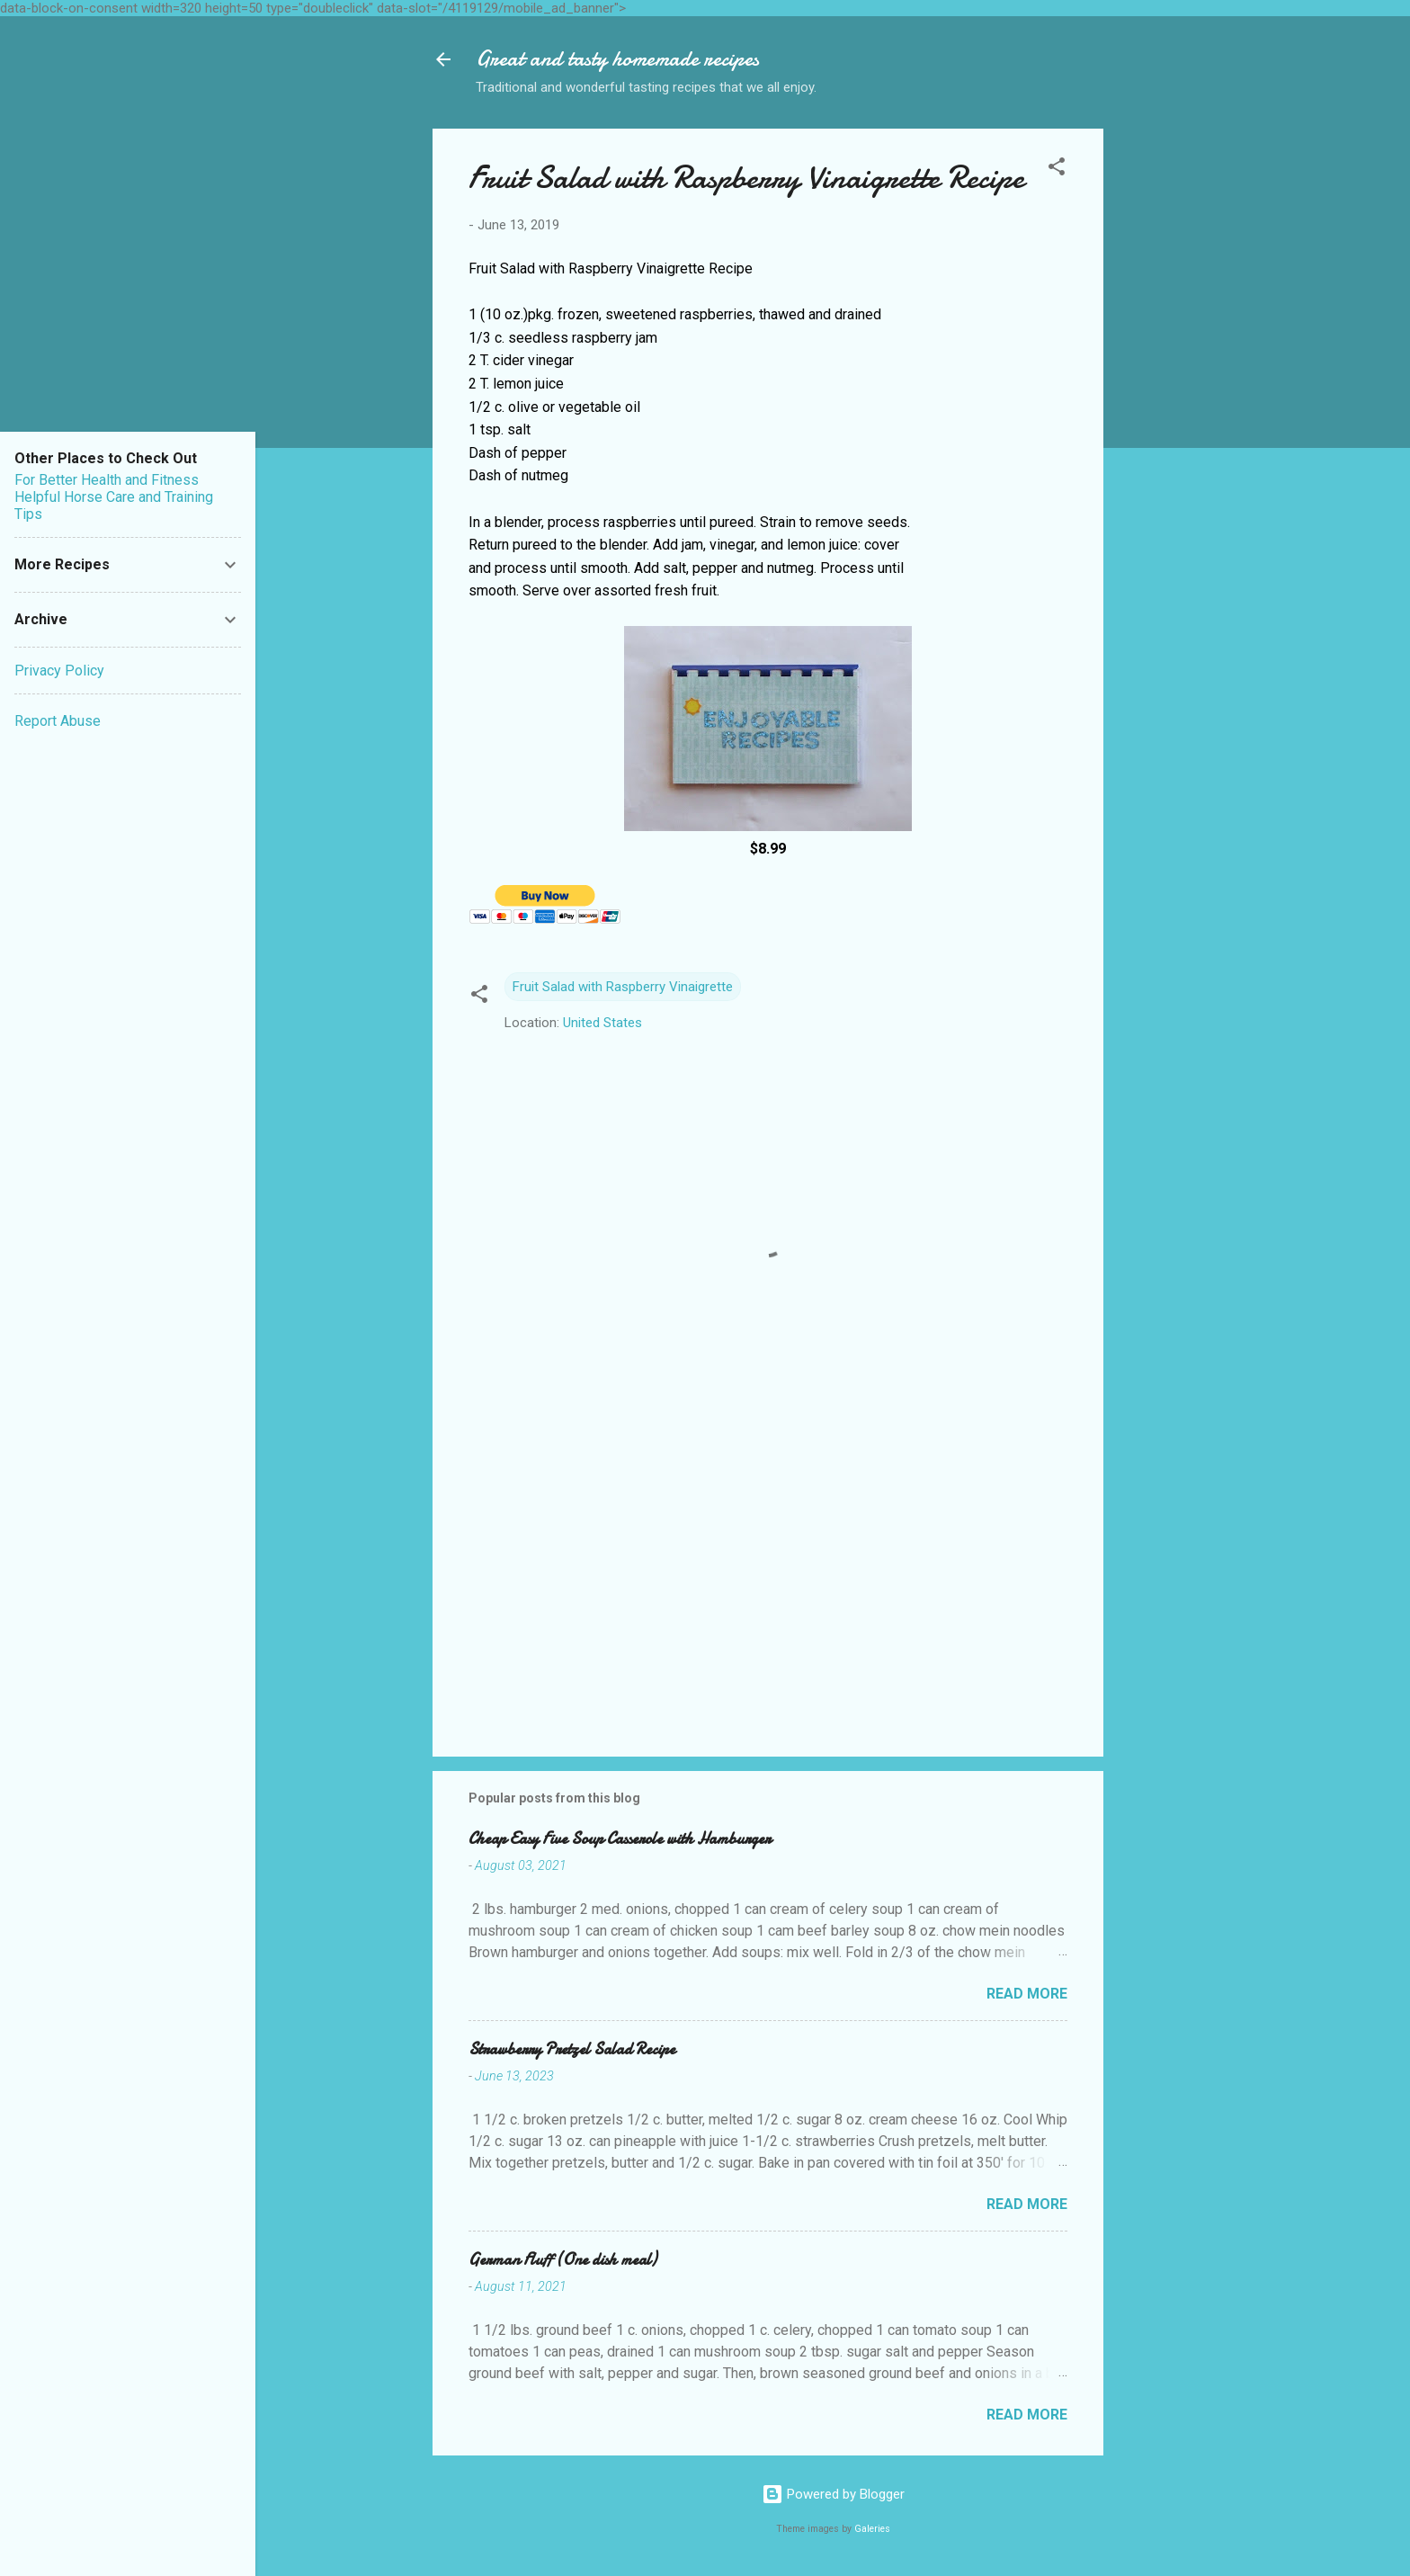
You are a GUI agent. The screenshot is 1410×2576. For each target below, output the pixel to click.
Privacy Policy (59, 670)
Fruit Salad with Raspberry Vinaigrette (623, 987)
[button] (1056, 169)
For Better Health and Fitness (106, 479)
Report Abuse (57, 720)
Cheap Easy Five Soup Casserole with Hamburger (620, 1839)
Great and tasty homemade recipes (617, 59)
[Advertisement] (1175, 398)
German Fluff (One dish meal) (562, 2260)
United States (602, 1023)
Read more (1026, 1993)
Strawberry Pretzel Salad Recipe (572, 2049)
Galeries (872, 2529)
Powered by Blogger (833, 2494)
